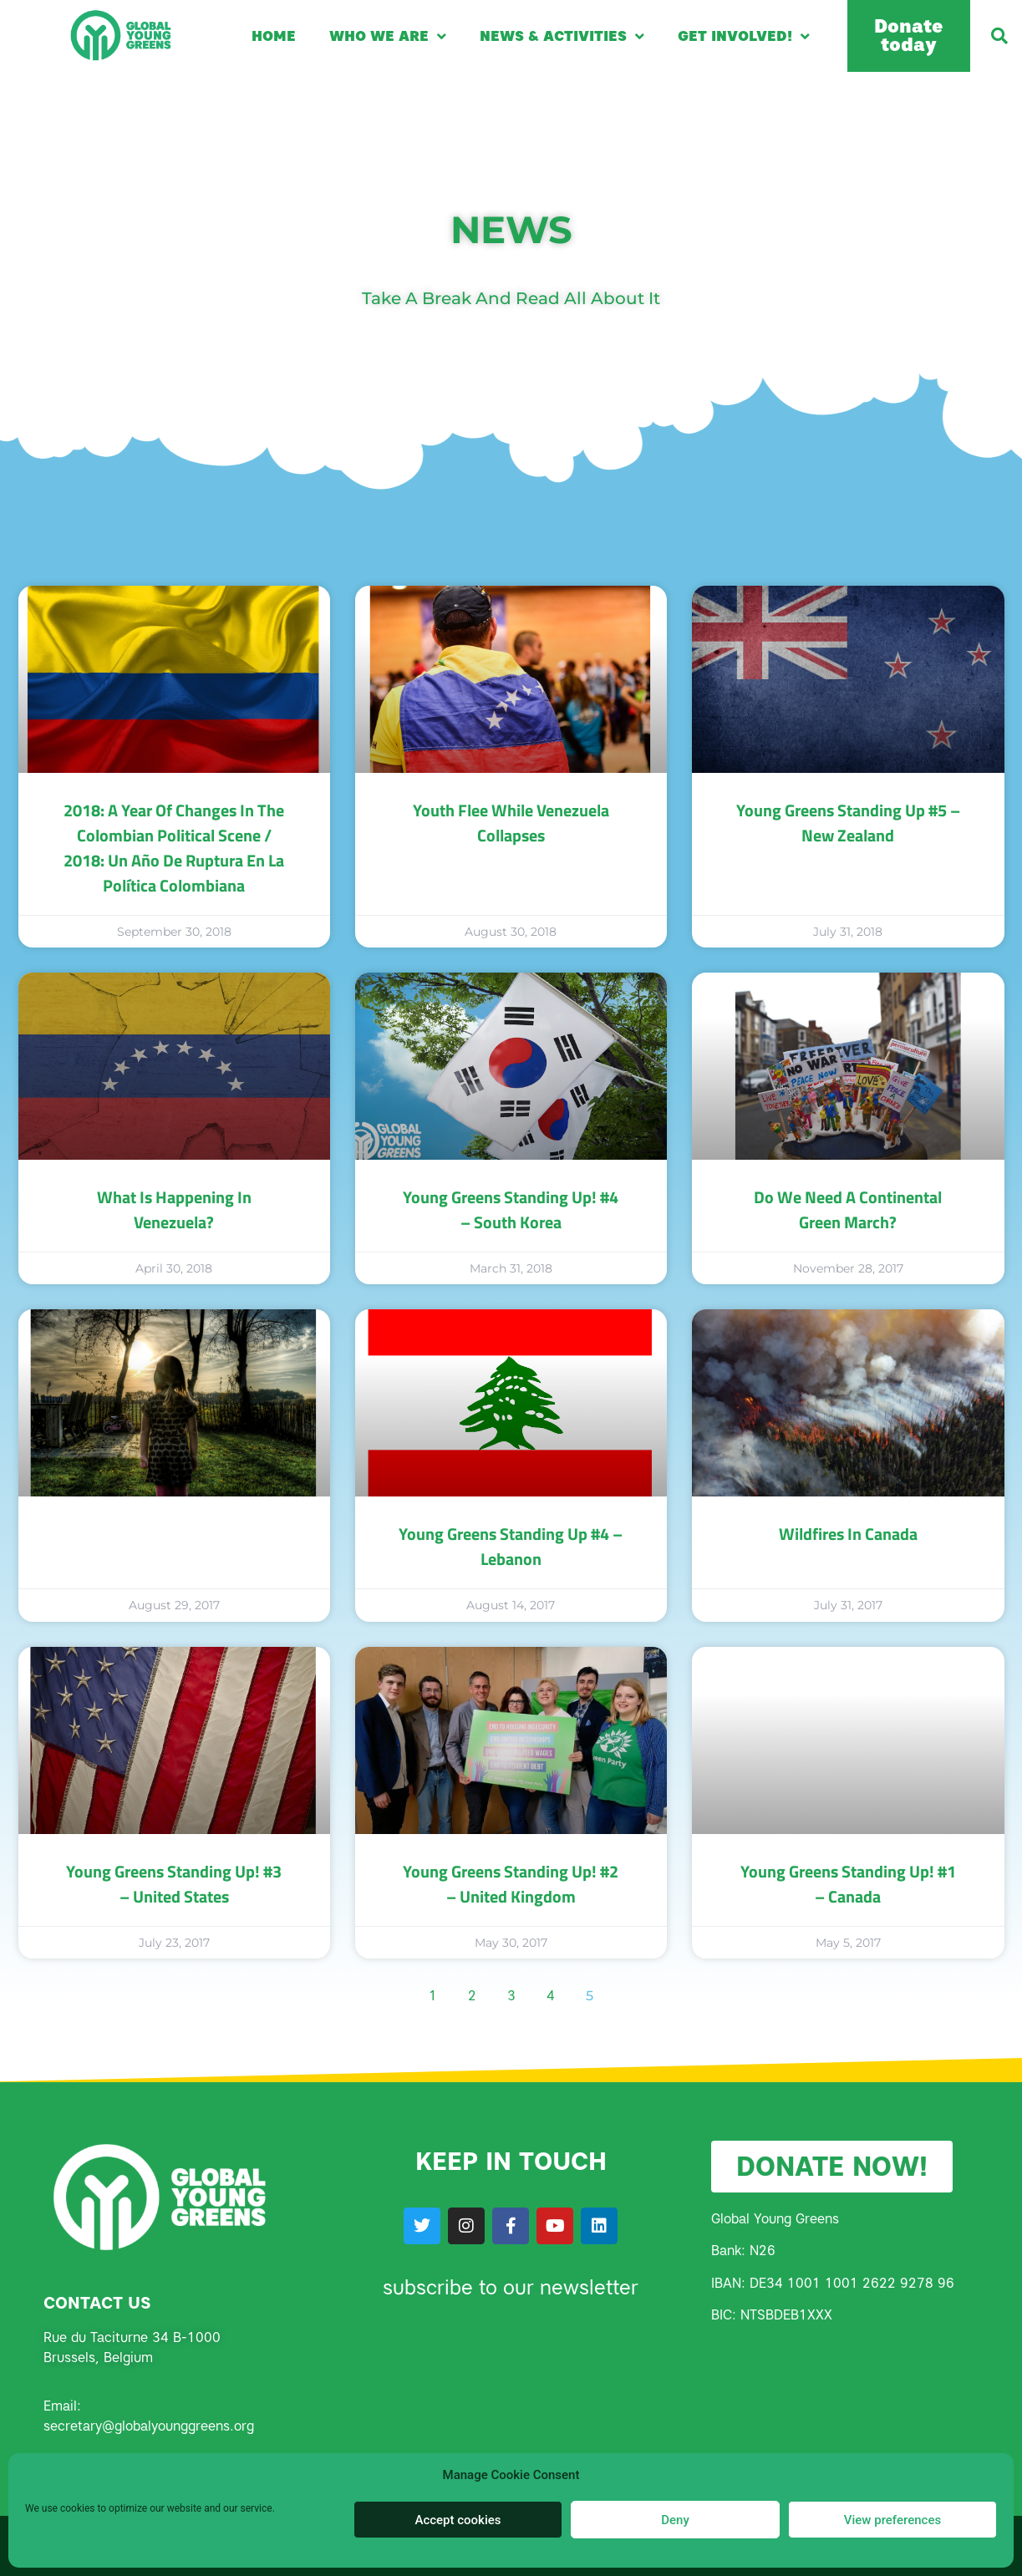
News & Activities (562, 36)
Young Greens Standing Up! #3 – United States (174, 1883)
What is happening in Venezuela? (174, 1209)
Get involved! (744, 36)
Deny (675, 2520)
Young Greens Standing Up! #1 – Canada (848, 1883)
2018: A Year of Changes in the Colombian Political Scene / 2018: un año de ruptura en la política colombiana (174, 847)
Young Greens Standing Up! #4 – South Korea (510, 1209)
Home (274, 36)
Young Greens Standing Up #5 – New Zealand (848, 822)
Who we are (387, 36)
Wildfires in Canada (848, 1534)
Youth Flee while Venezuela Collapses (511, 822)
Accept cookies (457, 2520)
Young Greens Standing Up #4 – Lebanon (511, 1546)
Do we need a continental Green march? (848, 1209)
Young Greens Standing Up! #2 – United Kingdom (510, 1883)
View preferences (892, 2520)
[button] (999, 36)
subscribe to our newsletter (510, 2287)
